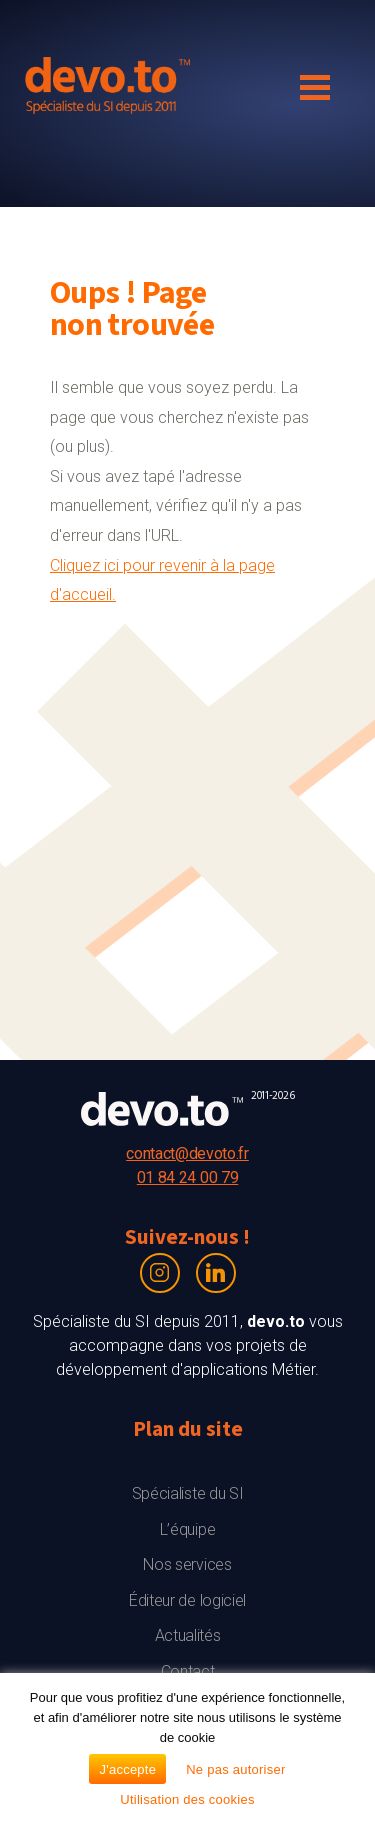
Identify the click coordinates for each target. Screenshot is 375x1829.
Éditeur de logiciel (187, 1600)
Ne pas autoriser (235, 1769)
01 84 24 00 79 (188, 1177)
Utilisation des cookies (187, 1799)
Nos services (187, 1564)
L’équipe (187, 1529)
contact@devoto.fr (187, 1153)
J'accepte (127, 1769)
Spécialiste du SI (188, 1493)
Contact (188, 1671)
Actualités (188, 1635)
